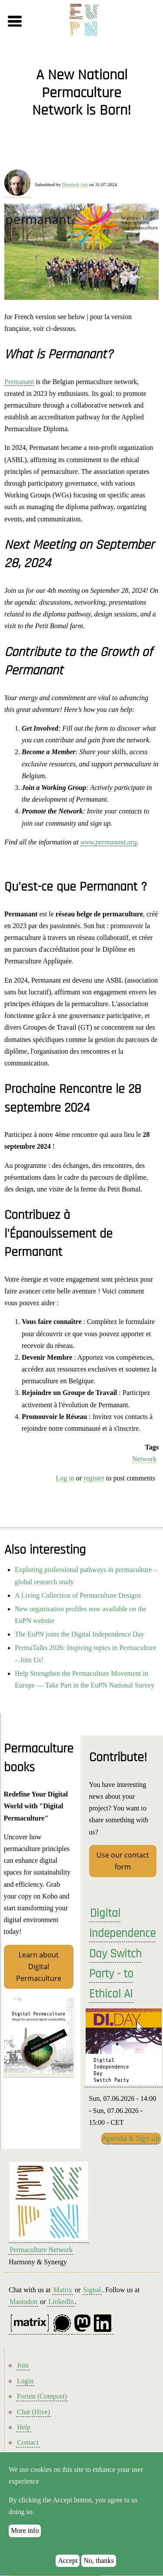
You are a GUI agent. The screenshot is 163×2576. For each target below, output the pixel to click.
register (93, 1478)
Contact (28, 2442)
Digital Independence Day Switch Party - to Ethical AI (122, 1953)
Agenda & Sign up (131, 2138)
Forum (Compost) (42, 2396)
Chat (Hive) (33, 2412)
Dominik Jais (75, 184)
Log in (65, 1478)
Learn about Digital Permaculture (38, 1966)
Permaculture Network (41, 2249)
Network (144, 1459)
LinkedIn (61, 2301)
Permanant (19, 381)
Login (25, 2381)
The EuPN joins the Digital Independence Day (79, 1634)
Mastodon (23, 2301)
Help (23, 2427)
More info (25, 2541)
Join (23, 2365)
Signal (92, 2290)
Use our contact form (122, 1861)
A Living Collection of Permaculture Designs (78, 1595)
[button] (28, 21)
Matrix (62, 2290)
